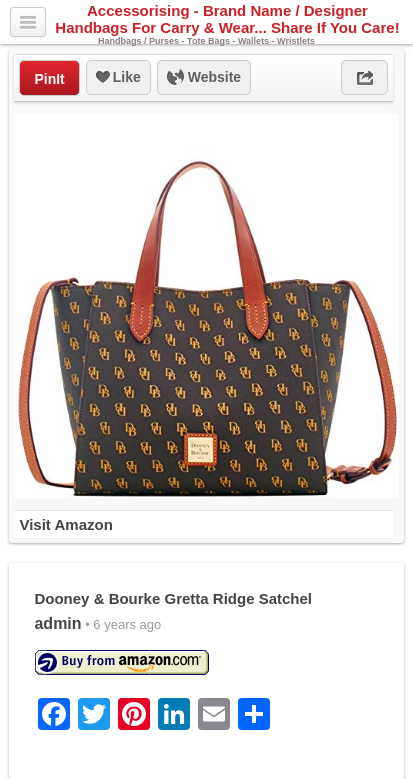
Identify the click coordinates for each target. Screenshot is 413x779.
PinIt (49, 79)
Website (204, 78)
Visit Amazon (65, 524)
